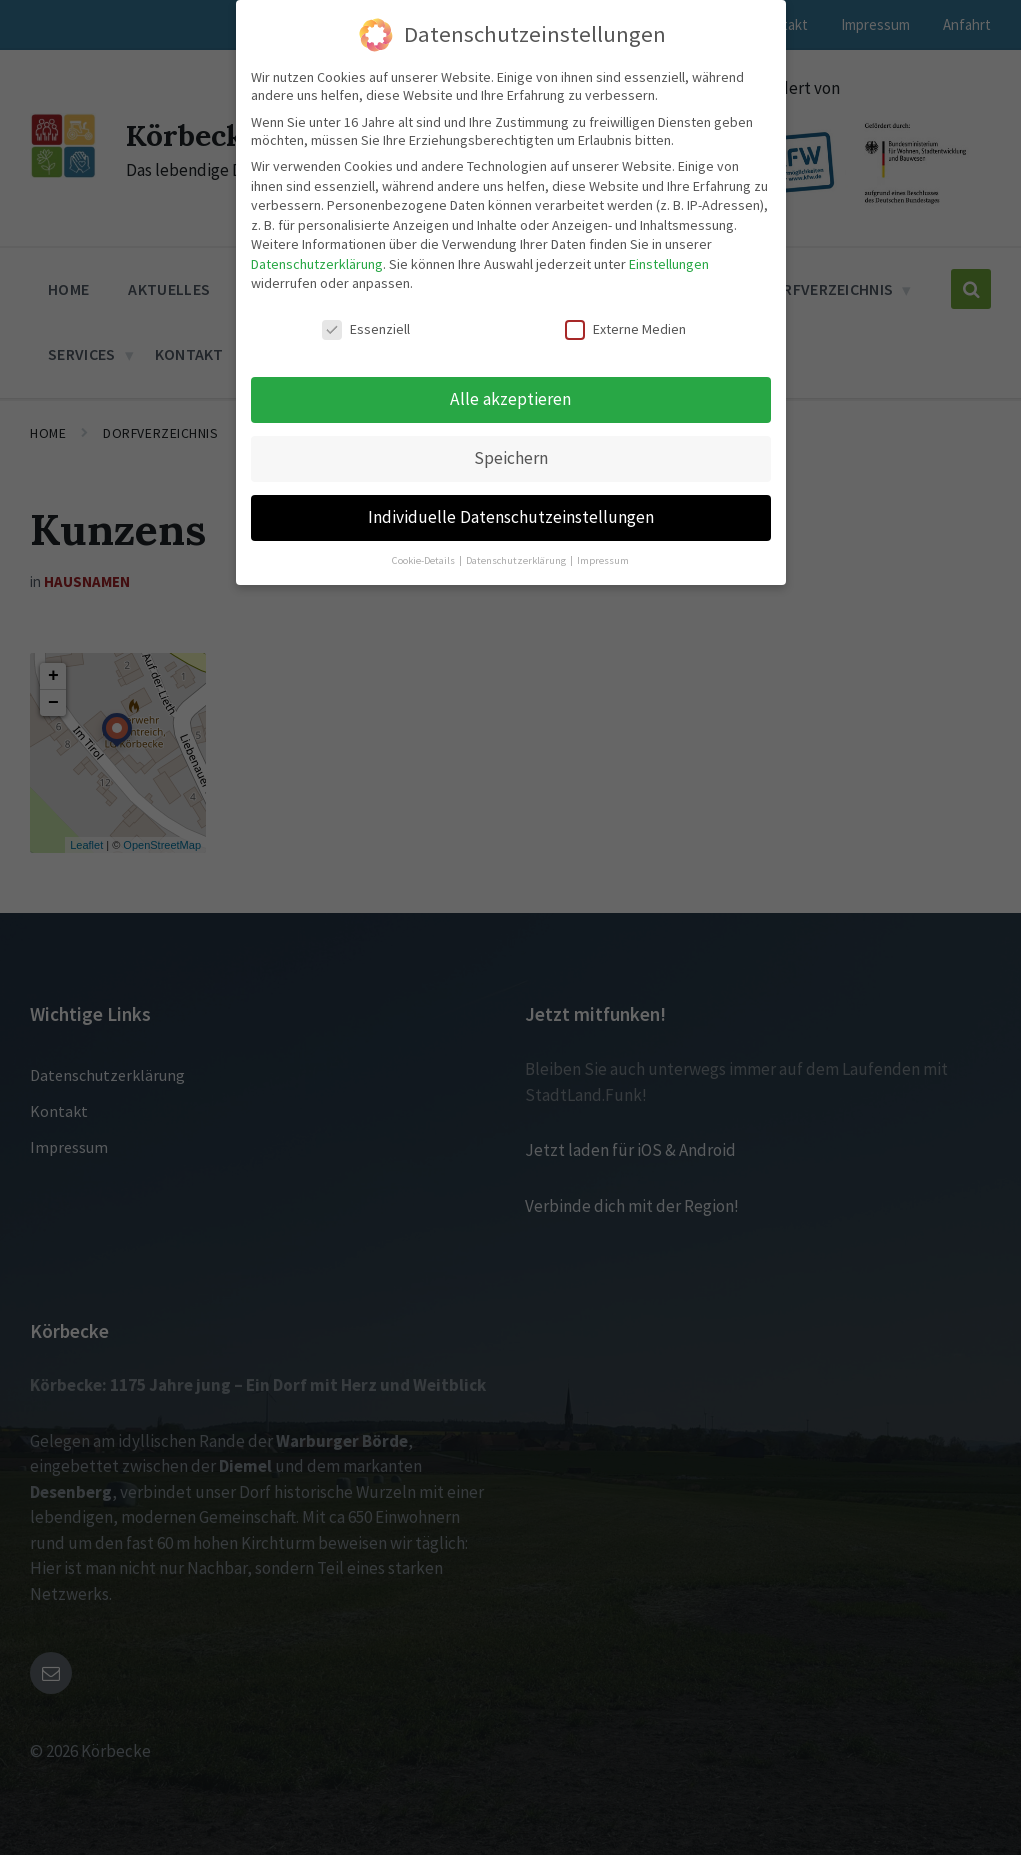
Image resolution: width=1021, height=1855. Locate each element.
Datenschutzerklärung (317, 229)
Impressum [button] (603, 525)
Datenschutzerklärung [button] (517, 525)
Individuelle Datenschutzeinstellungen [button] (511, 482)
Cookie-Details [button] (424, 525)
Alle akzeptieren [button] (510, 364)
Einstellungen (669, 229)
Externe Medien (625, 295)
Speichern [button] (511, 423)
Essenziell (366, 295)
